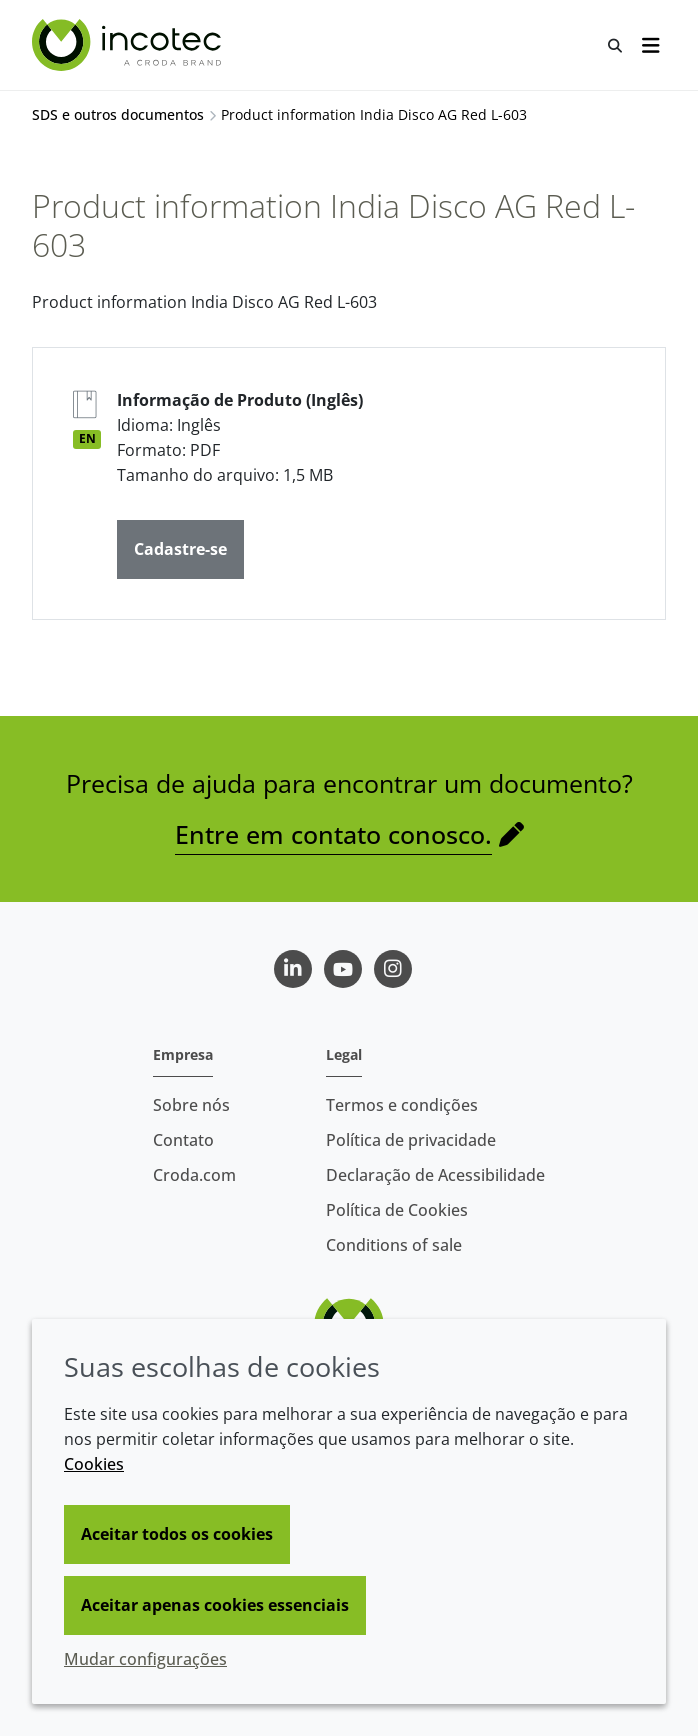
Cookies (94, 1464)
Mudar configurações (145, 1659)
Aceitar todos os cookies (177, 1534)
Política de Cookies (397, 1210)
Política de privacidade (411, 1140)
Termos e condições (402, 1105)
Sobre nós (191, 1105)
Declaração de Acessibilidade (435, 1175)
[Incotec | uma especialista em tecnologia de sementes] (129, 45)
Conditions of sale (394, 1245)
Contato (183, 1140)
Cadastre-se (180, 549)
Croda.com (194, 1175)
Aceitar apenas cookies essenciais (215, 1605)
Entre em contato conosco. (333, 834)
